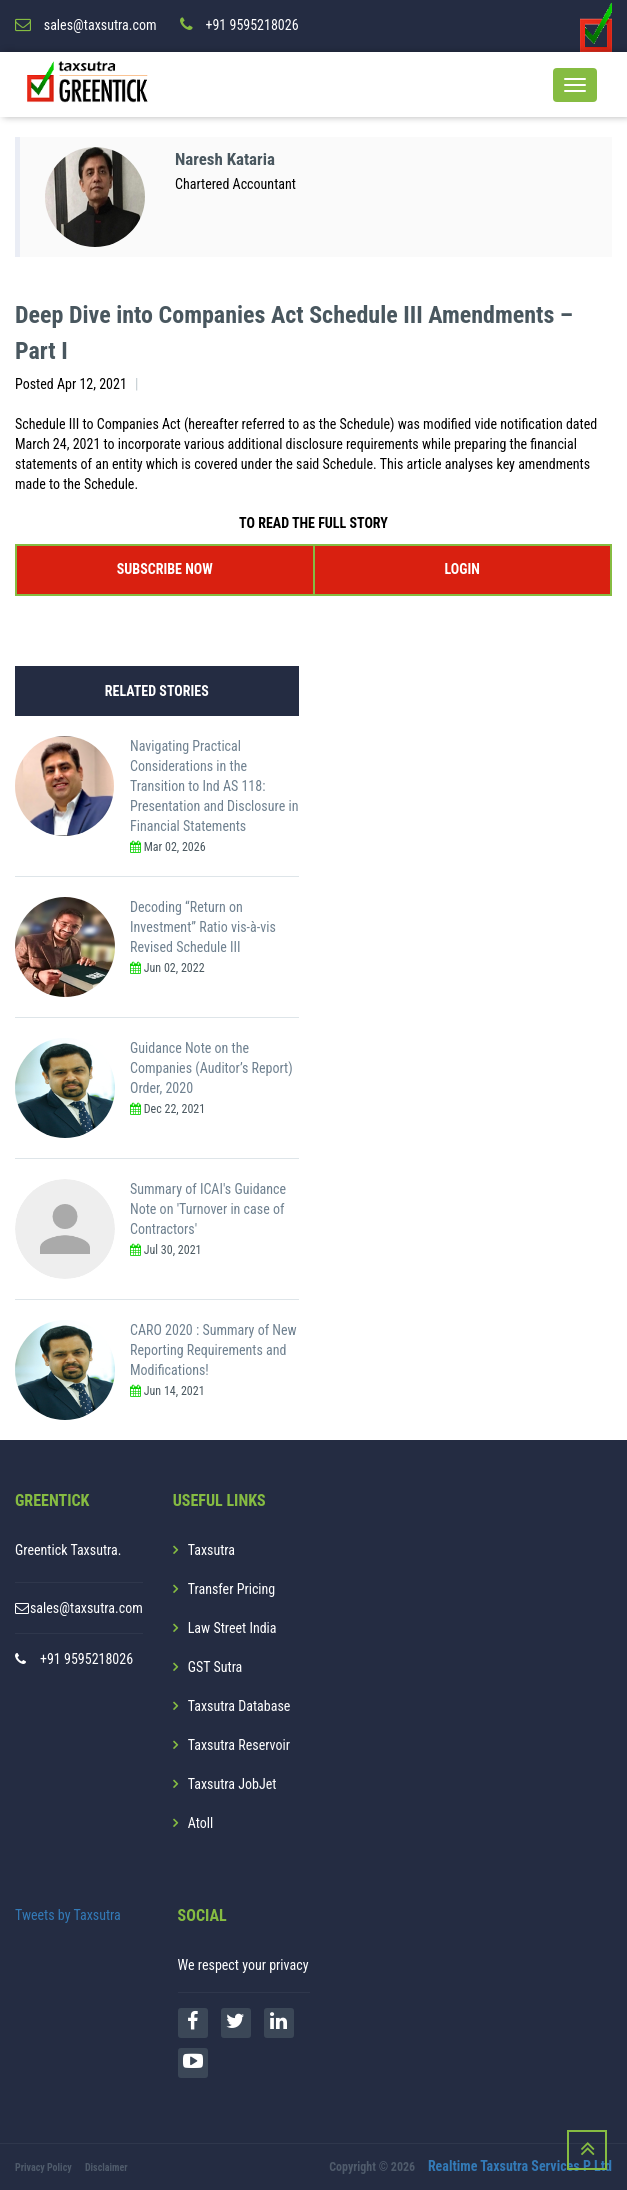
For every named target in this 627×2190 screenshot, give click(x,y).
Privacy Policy (43, 2167)
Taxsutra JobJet (232, 1784)
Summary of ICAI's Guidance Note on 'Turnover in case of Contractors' (208, 1209)
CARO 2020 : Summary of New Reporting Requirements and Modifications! (213, 1350)
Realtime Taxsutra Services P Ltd (520, 2166)
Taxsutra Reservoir (239, 1745)
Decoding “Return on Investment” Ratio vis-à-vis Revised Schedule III (203, 927)
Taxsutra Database (239, 1706)
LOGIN (462, 569)
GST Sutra (215, 1667)
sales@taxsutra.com (86, 1608)
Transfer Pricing (232, 1589)
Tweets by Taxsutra (68, 1915)
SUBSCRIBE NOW (165, 569)
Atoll (200, 1823)
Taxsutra (211, 1550)
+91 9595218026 (86, 1659)
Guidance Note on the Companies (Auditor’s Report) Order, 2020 (211, 1068)
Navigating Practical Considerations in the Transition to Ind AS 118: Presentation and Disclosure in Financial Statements (214, 786)
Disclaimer (106, 2167)
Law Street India (232, 1628)
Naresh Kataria (228, 159)
